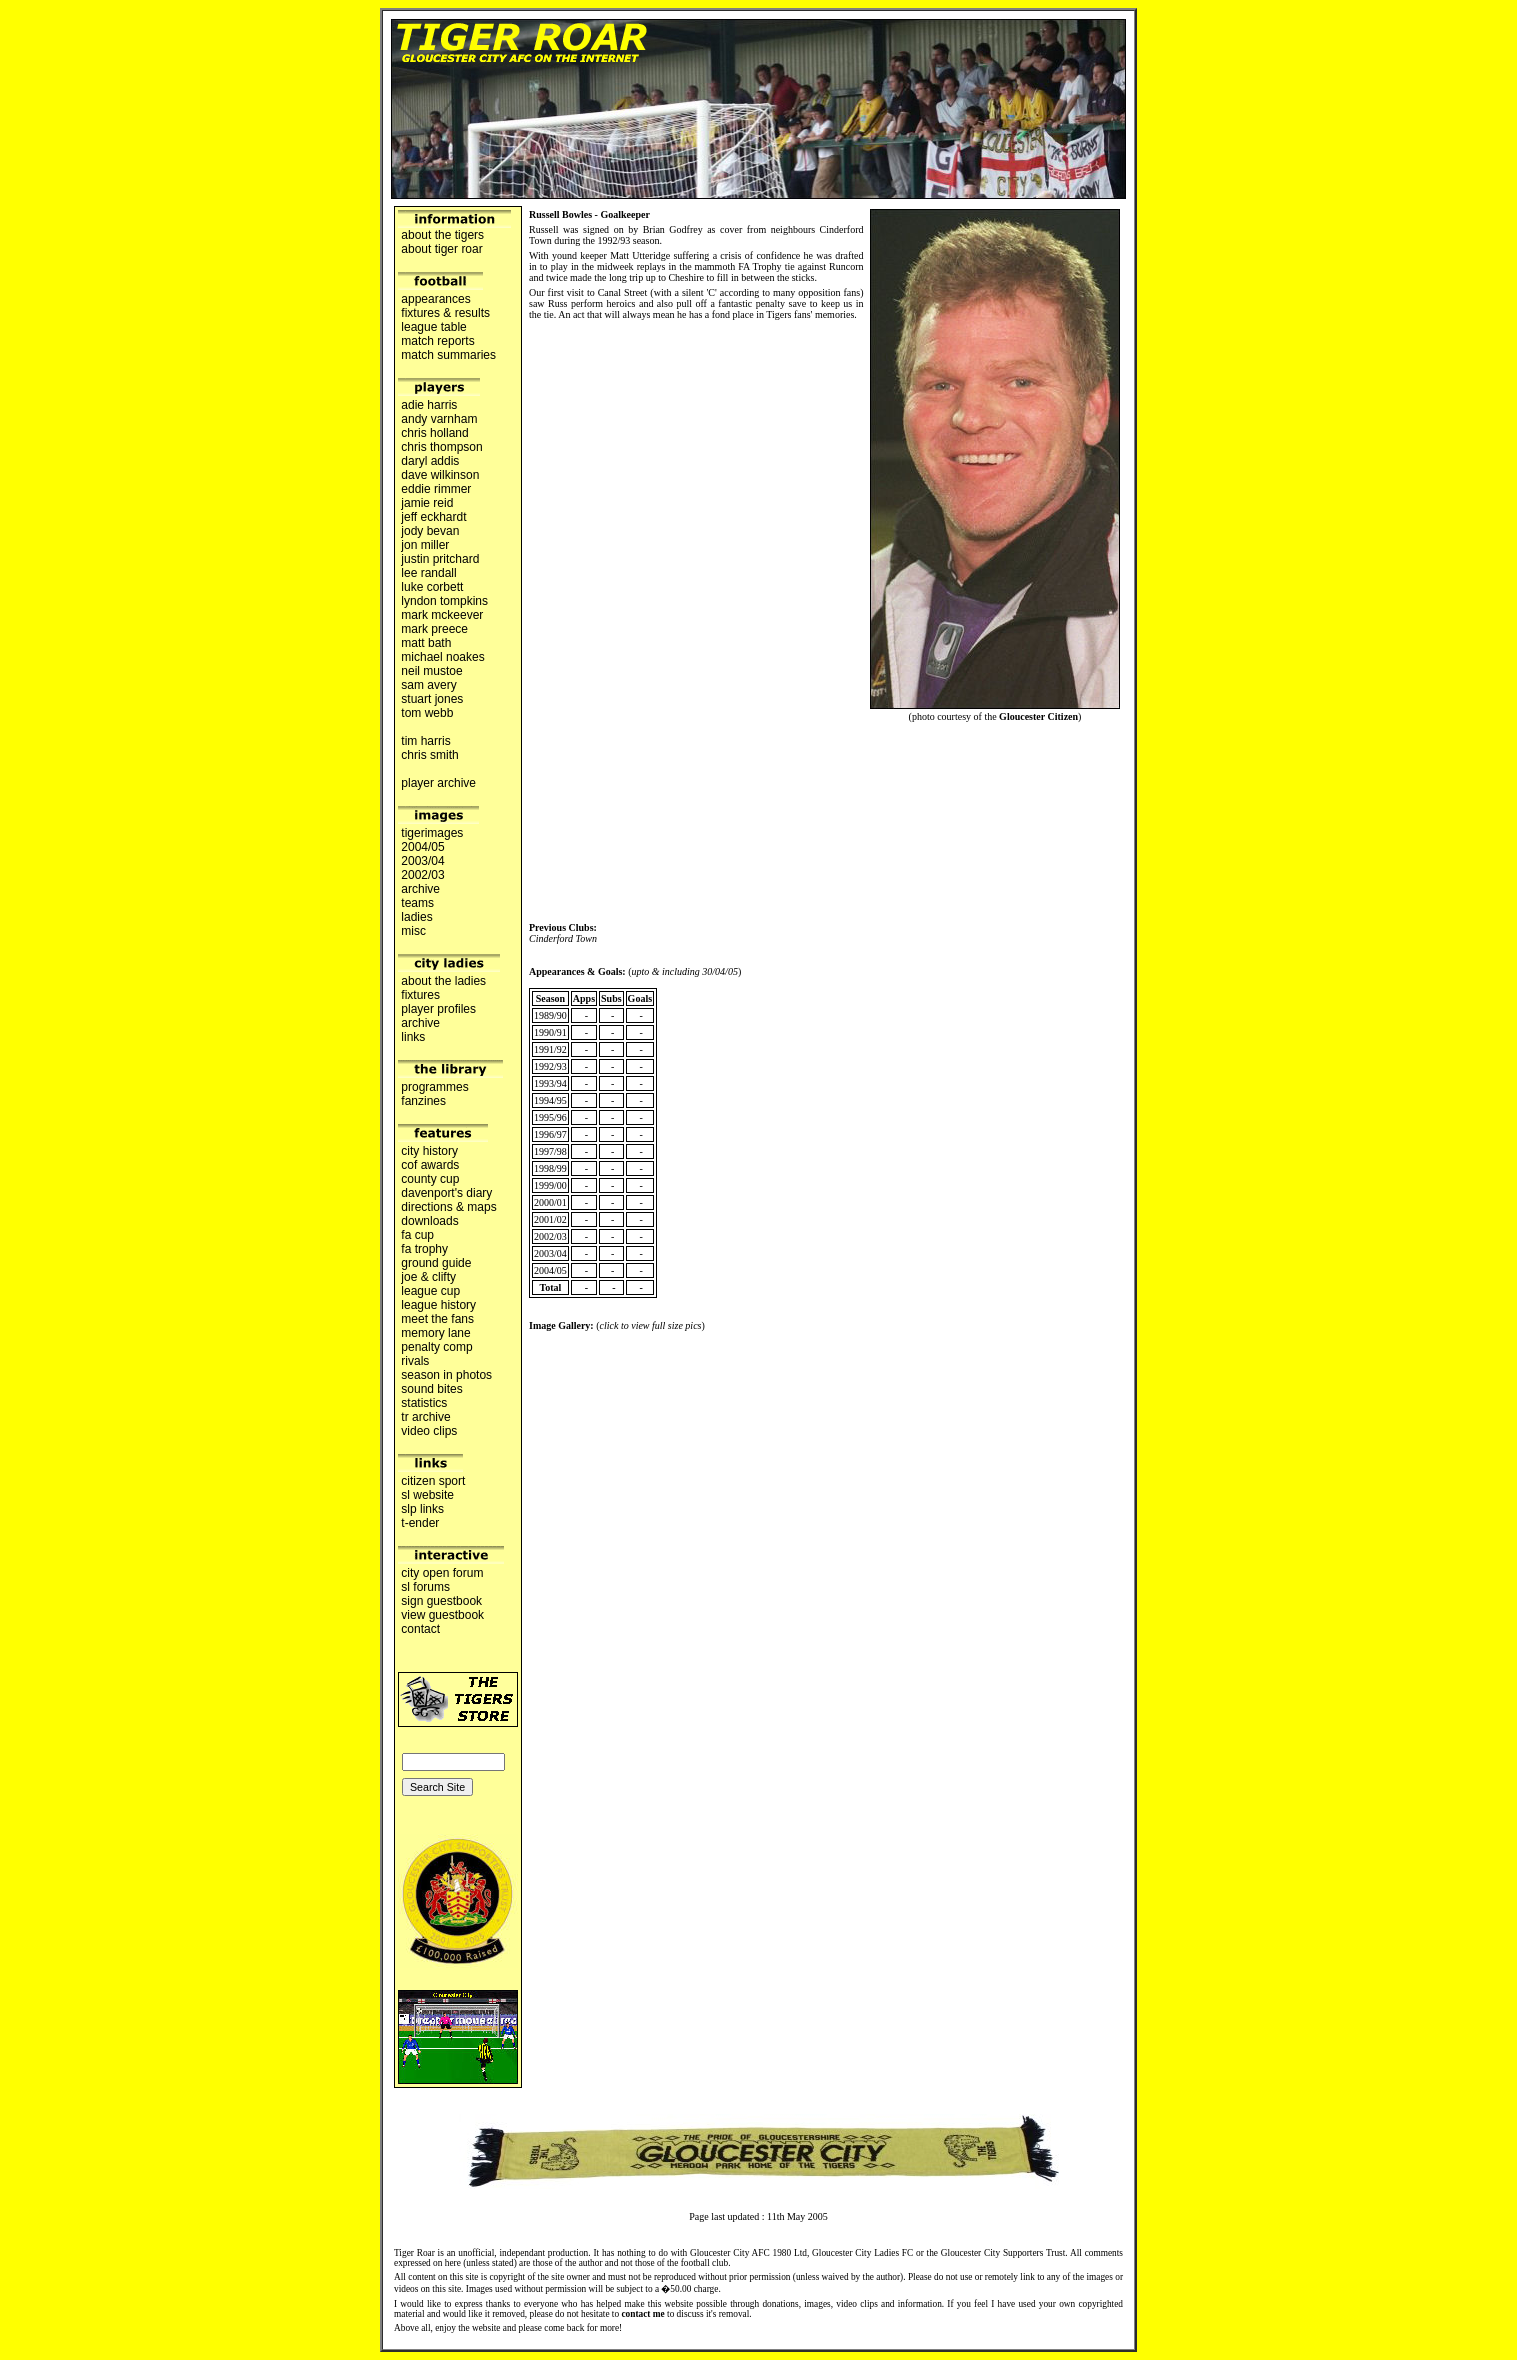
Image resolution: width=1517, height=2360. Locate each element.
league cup (430, 1291)
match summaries (448, 355)
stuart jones (432, 699)
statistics (424, 1403)
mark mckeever (442, 615)
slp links (422, 1509)
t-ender (420, 1523)
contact (420, 1629)
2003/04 (423, 861)
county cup (430, 1179)
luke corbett (432, 587)
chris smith (430, 755)
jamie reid (427, 503)
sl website (427, 1495)
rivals (415, 1361)
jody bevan (430, 531)
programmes (435, 1087)
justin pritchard (440, 559)
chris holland (435, 433)
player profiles (438, 1009)
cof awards (430, 1165)
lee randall (429, 573)
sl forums (425, 1587)
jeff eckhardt (434, 517)
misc (413, 931)
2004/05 (423, 847)
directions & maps (449, 1207)
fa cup (417, 1235)
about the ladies (443, 981)
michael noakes (443, 657)
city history (429, 1151)
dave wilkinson (440, 475)
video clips (429, 1431)
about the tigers (442, 235)
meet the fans (437, 1319)
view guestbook (442, 1615)
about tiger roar (442, 249)
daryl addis (430, 461)
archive (420, 889)
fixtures (420, 995)
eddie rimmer (436, 489)
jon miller (425, 545)
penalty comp (437, 1347)
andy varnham (439, 419)
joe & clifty (428, 1277)
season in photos (446, 1375)
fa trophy (424, 1249)
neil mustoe (432, 671)
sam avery (429, 685)
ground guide (436, 1263)
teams (417, 903)
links (413, 1037)
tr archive (426, 1417)
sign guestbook (441, 1601)
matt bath (426, 643)
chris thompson (442, 447)
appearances (436, 299)
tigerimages (432, 833)
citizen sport (433, 1481)
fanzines (423, 1101)
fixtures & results (445, 313)
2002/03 (423, 875)
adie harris (429, 405)
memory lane (436, 1333)
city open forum (442, 1573)
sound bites (432, 1389)
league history (438, 1305)
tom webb (427, 713)
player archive (438, 783)
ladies (417, 917)
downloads (430, 1221)
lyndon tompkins (444, 601)
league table (434, 327)
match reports (438, 341)
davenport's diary (447, 1193)
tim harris (426, 741)
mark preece (434, 629)
